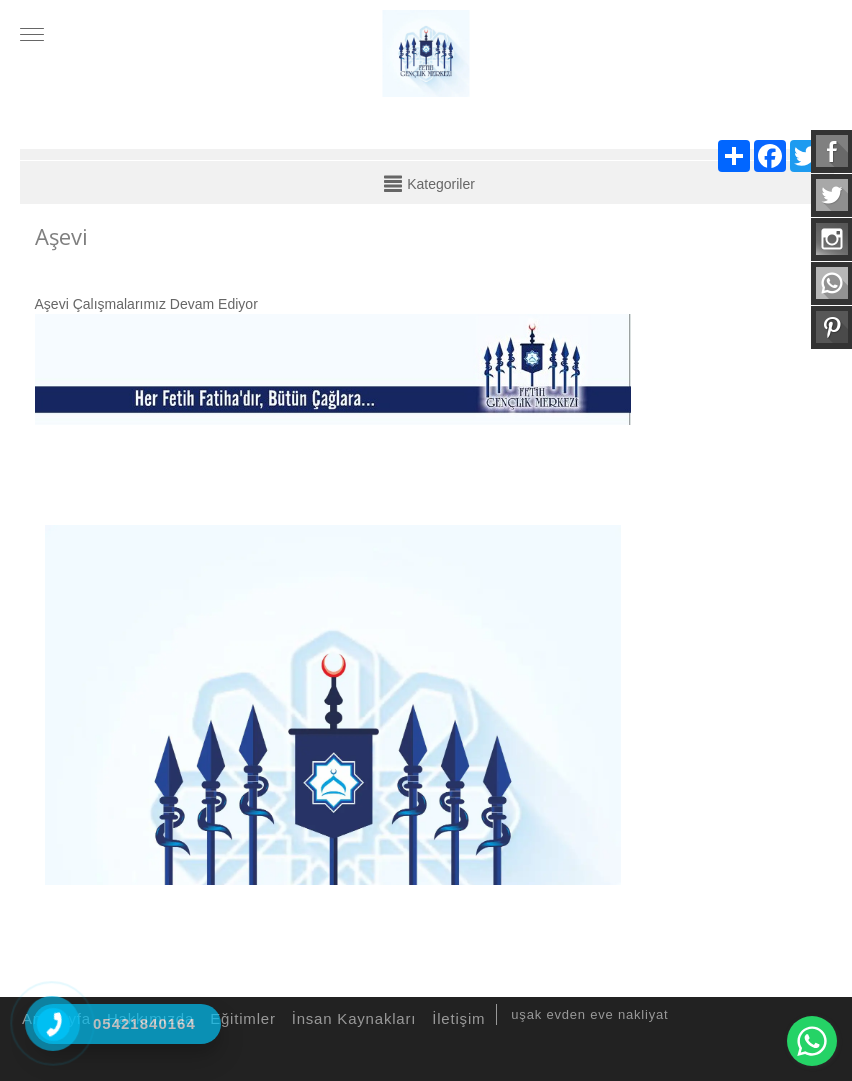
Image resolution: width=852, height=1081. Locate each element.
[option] (333, 700)
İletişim (455, 1018)
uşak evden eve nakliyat (589, 1014)
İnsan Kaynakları (351, 1018)
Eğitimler (240, 1018)
